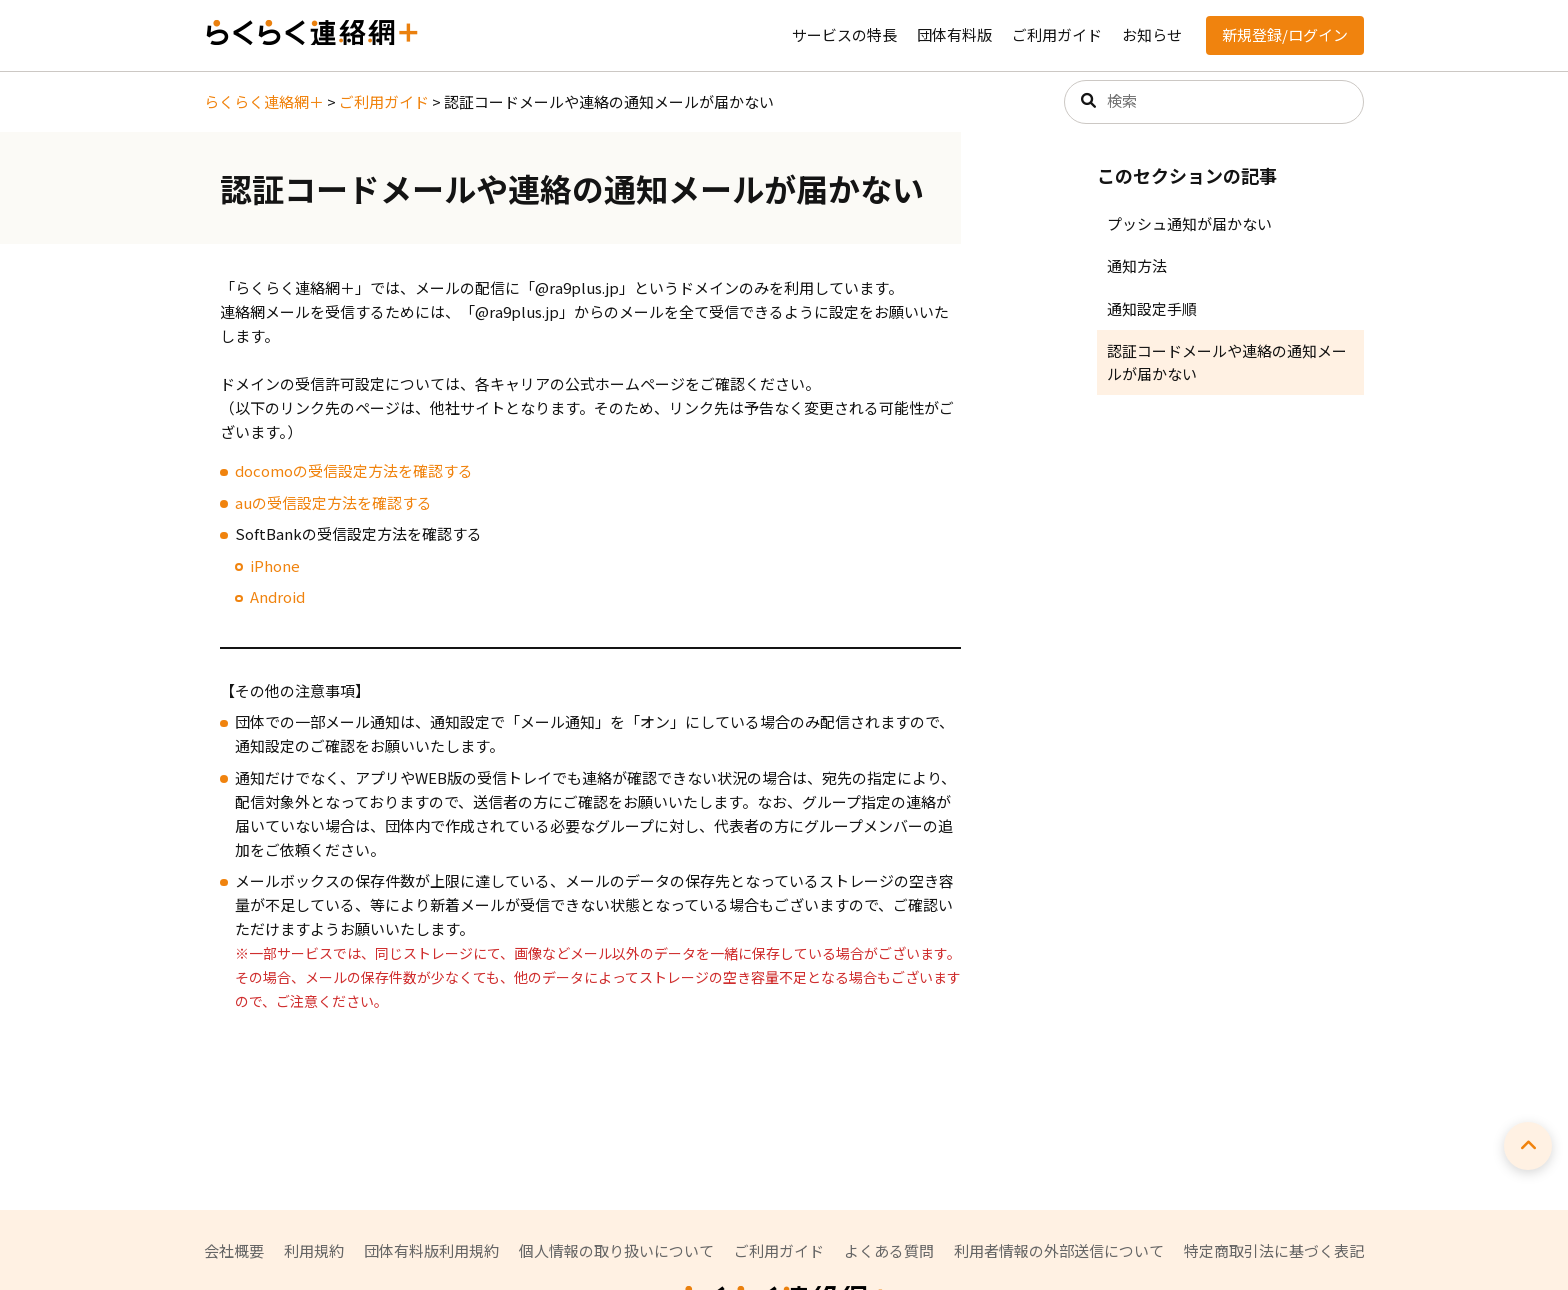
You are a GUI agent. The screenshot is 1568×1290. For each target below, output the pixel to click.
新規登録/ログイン (1285, 34)
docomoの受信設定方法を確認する (354, 470)
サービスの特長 (844, 34)
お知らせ (1152, 34)
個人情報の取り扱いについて (616, 1250)
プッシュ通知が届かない (1189, 223)
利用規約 (314, 1250)
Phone (277, 565)
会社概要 (234, 1250)
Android (277, 596)
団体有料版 (954, 34)
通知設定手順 (1152, 308)
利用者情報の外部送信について (1059, 1250)
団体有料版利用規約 (431, 1250)
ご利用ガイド (1057, 34)
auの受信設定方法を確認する (333, 502)
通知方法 (1137, 265)
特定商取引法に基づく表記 (1274, 1250)
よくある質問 (889, 1250)
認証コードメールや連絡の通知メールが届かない (1227, 362)
